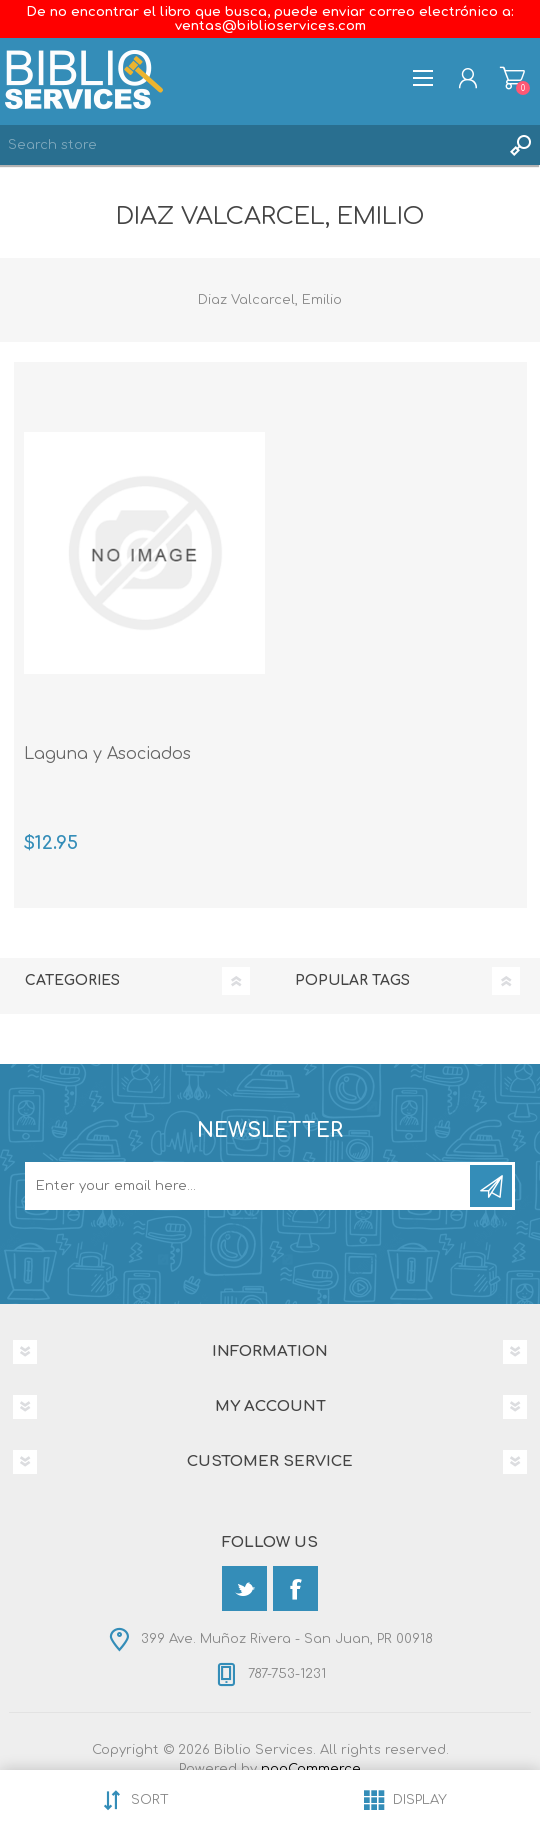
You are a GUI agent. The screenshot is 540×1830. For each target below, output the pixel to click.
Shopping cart (512, 78)
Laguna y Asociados (107, 754)
